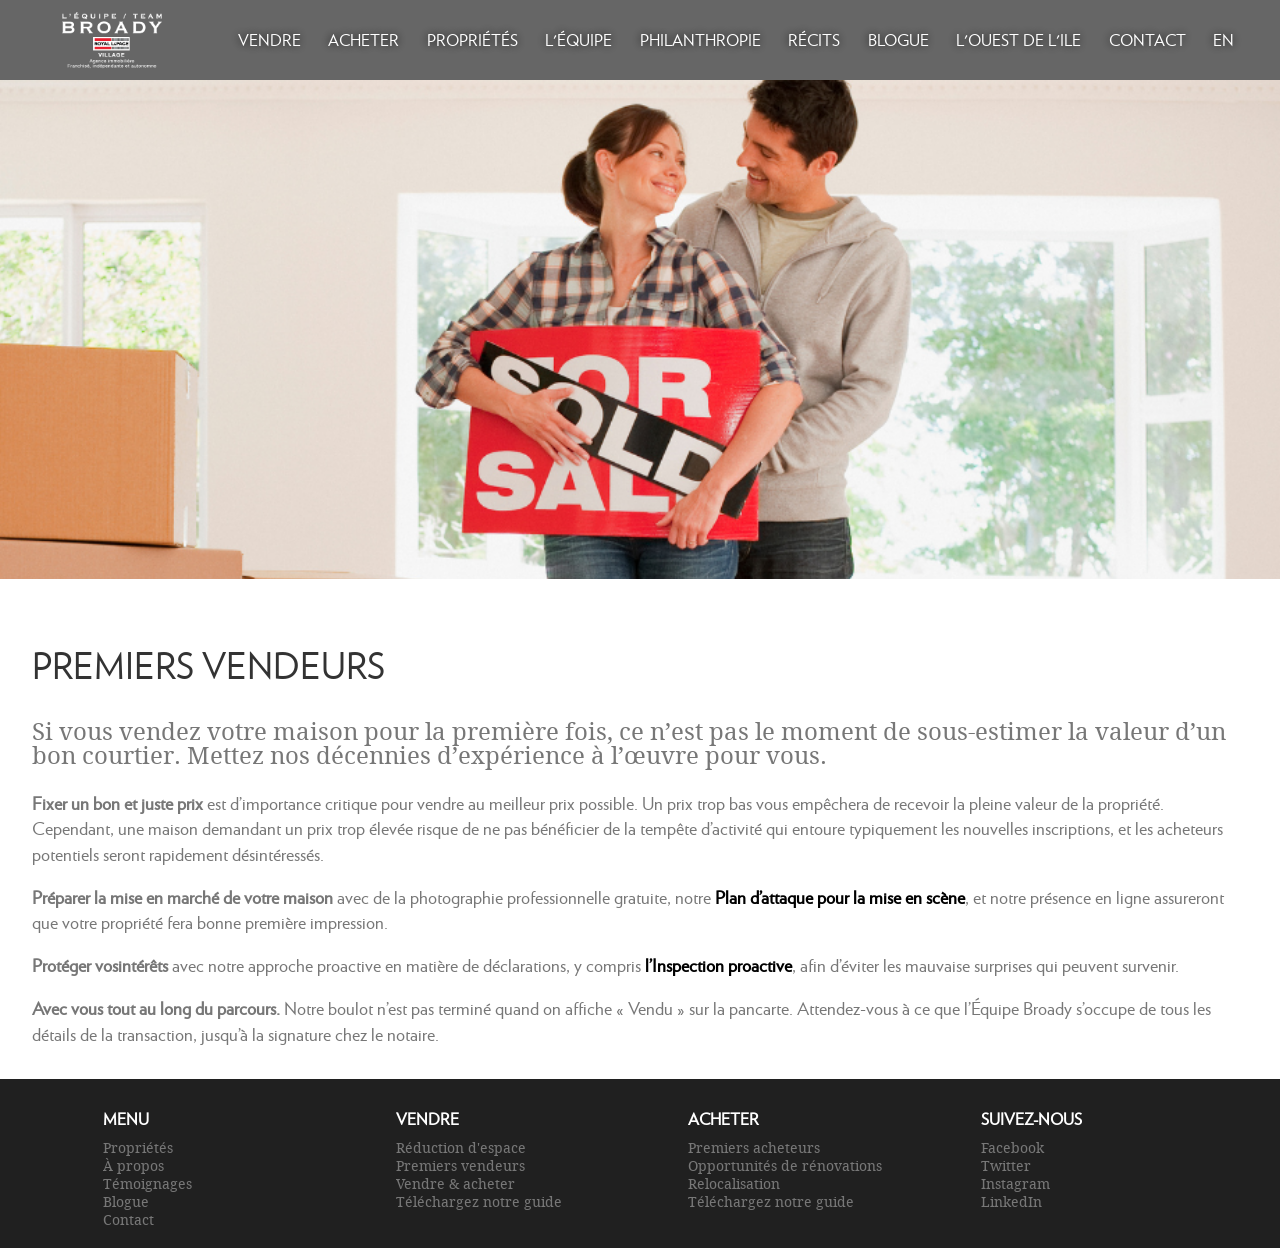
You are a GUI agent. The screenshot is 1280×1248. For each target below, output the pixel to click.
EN (1223, 39)
